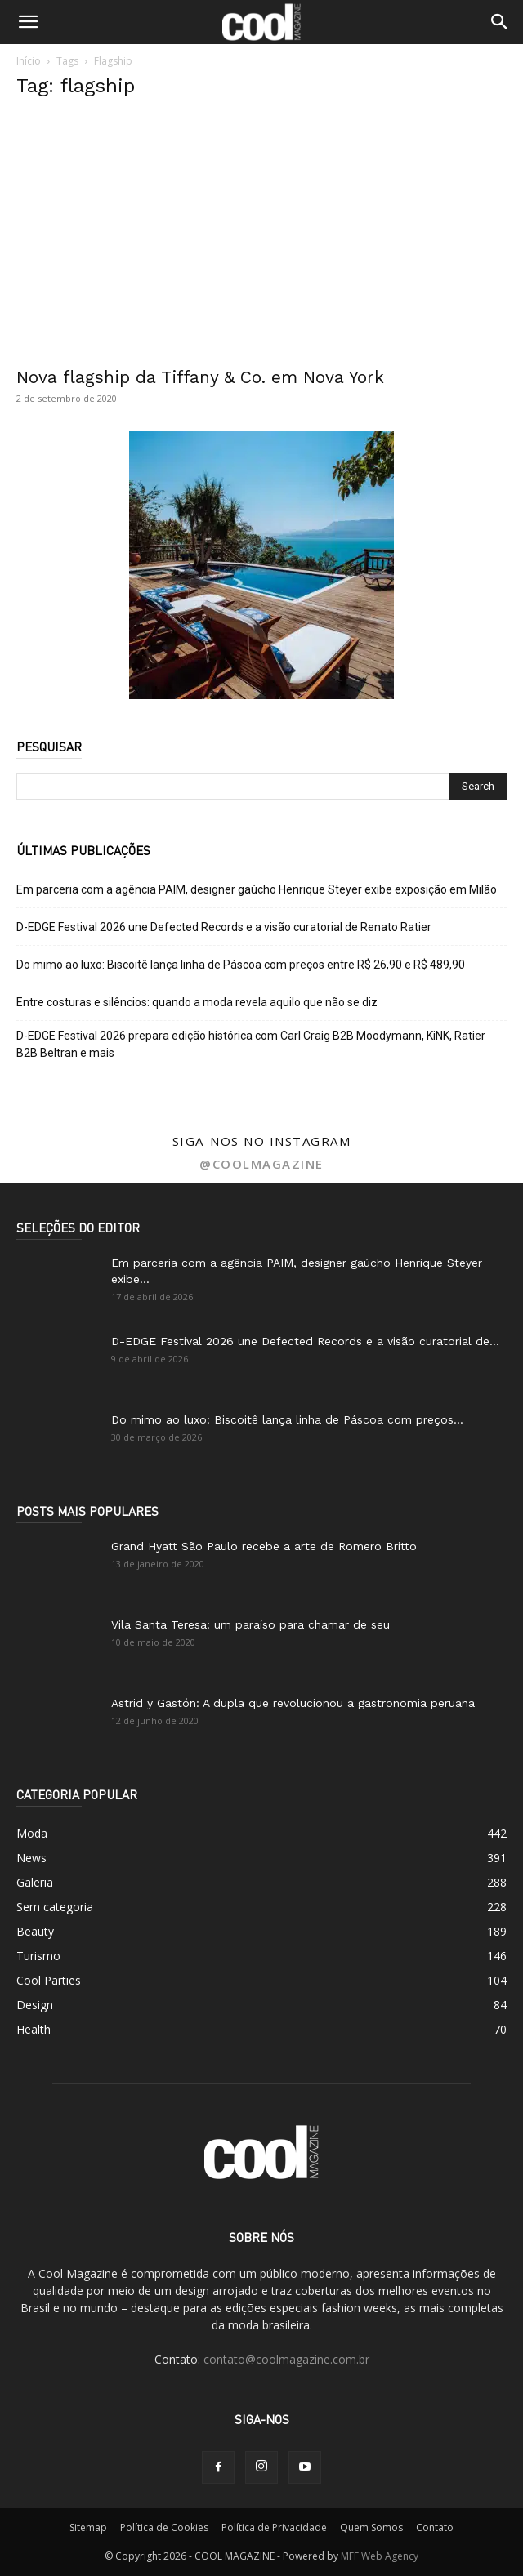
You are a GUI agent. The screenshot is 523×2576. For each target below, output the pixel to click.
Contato (435, 2527)
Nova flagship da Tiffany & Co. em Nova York (200, 377)
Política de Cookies (164, 2527)
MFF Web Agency (379, 2556)
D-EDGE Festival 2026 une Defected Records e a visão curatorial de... (305, 1341)
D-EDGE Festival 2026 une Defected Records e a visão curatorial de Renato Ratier (223, 927)
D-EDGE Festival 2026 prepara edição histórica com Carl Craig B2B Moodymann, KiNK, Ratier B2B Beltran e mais (250, 1044)
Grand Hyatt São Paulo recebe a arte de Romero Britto (264, 1546)
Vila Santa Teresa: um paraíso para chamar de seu (250, 1624)
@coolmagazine (261, 1164)
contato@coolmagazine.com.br (286, 2359)
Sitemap (88, 2527)
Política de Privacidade (274, 2527)
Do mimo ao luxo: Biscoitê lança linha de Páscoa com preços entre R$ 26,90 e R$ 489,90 (240, 964)
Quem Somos (371, 2527)
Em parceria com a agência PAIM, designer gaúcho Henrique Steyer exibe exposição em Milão (256, 889)
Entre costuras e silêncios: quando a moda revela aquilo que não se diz (197, 1002)
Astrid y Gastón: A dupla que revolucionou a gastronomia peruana (293, 1702)
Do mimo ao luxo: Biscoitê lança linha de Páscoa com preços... (287, 1419)
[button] (28, 22)
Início (28, 61)
